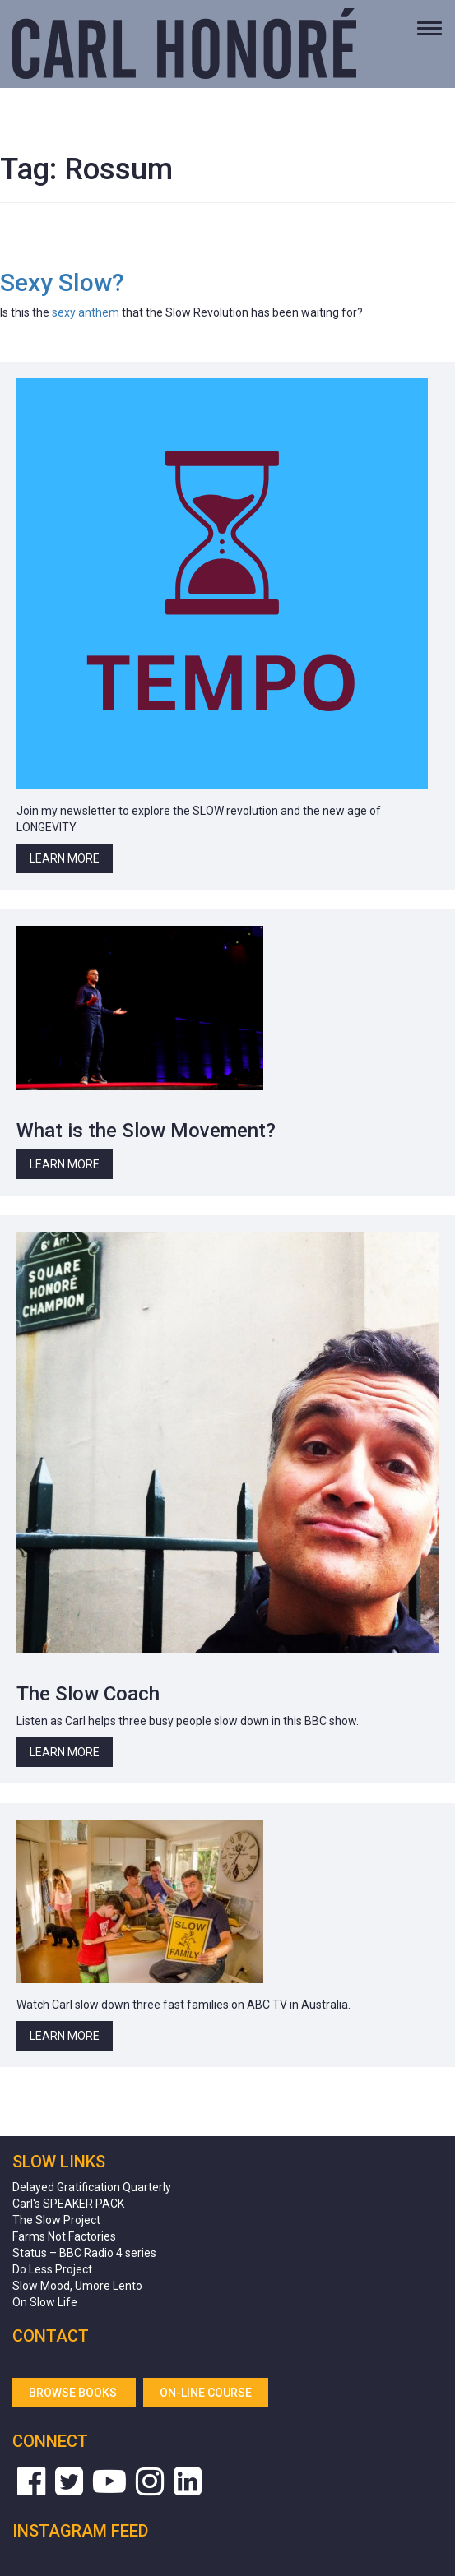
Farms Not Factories (64, 2236)
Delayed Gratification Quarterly (91, 2187)
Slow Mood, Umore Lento (77, 2285)
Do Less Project (52, 2269)
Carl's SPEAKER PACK (68, 2203)
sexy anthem (85, 312)
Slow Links (58, 2161)
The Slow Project (56, 2220)
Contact (50, 2336)
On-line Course (206, 2392)
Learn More (65, 858)
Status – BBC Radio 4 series (84, 2252)
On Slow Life (44, 2302)
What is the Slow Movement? (146, 1130)
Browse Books (74, 2392)
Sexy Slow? (62, 282)
